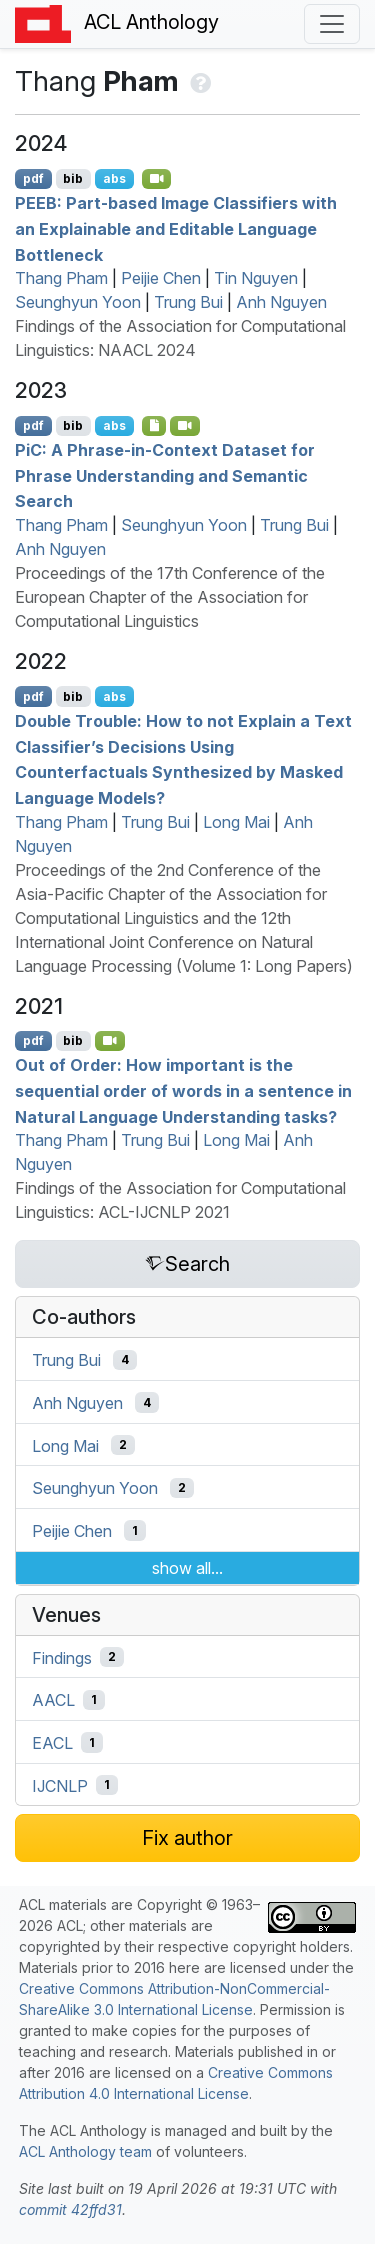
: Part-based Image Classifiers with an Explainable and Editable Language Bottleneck (176, 228)
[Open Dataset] (154, 426)
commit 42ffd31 (70, 2209)
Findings (62, 1657)
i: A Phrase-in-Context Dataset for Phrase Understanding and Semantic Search (165, 475)
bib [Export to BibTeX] (73, 178)
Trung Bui (188, 302)
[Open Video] (157, 179)
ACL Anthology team (85, 2151)
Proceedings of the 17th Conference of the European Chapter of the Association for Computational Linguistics (170, 597)
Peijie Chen (161, 278)
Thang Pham (61, 278)
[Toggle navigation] (332, 24)
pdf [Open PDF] (33, 178)
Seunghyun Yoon (78, 302)
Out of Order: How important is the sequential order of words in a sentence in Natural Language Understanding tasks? (183, 1090)
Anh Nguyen (281, 302)
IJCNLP (60, 1785)
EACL (52, 1743)
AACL (53, 1700)
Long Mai (236, 822)
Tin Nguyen (256, 278)
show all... (187, 1568)
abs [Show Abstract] (114, 178)
